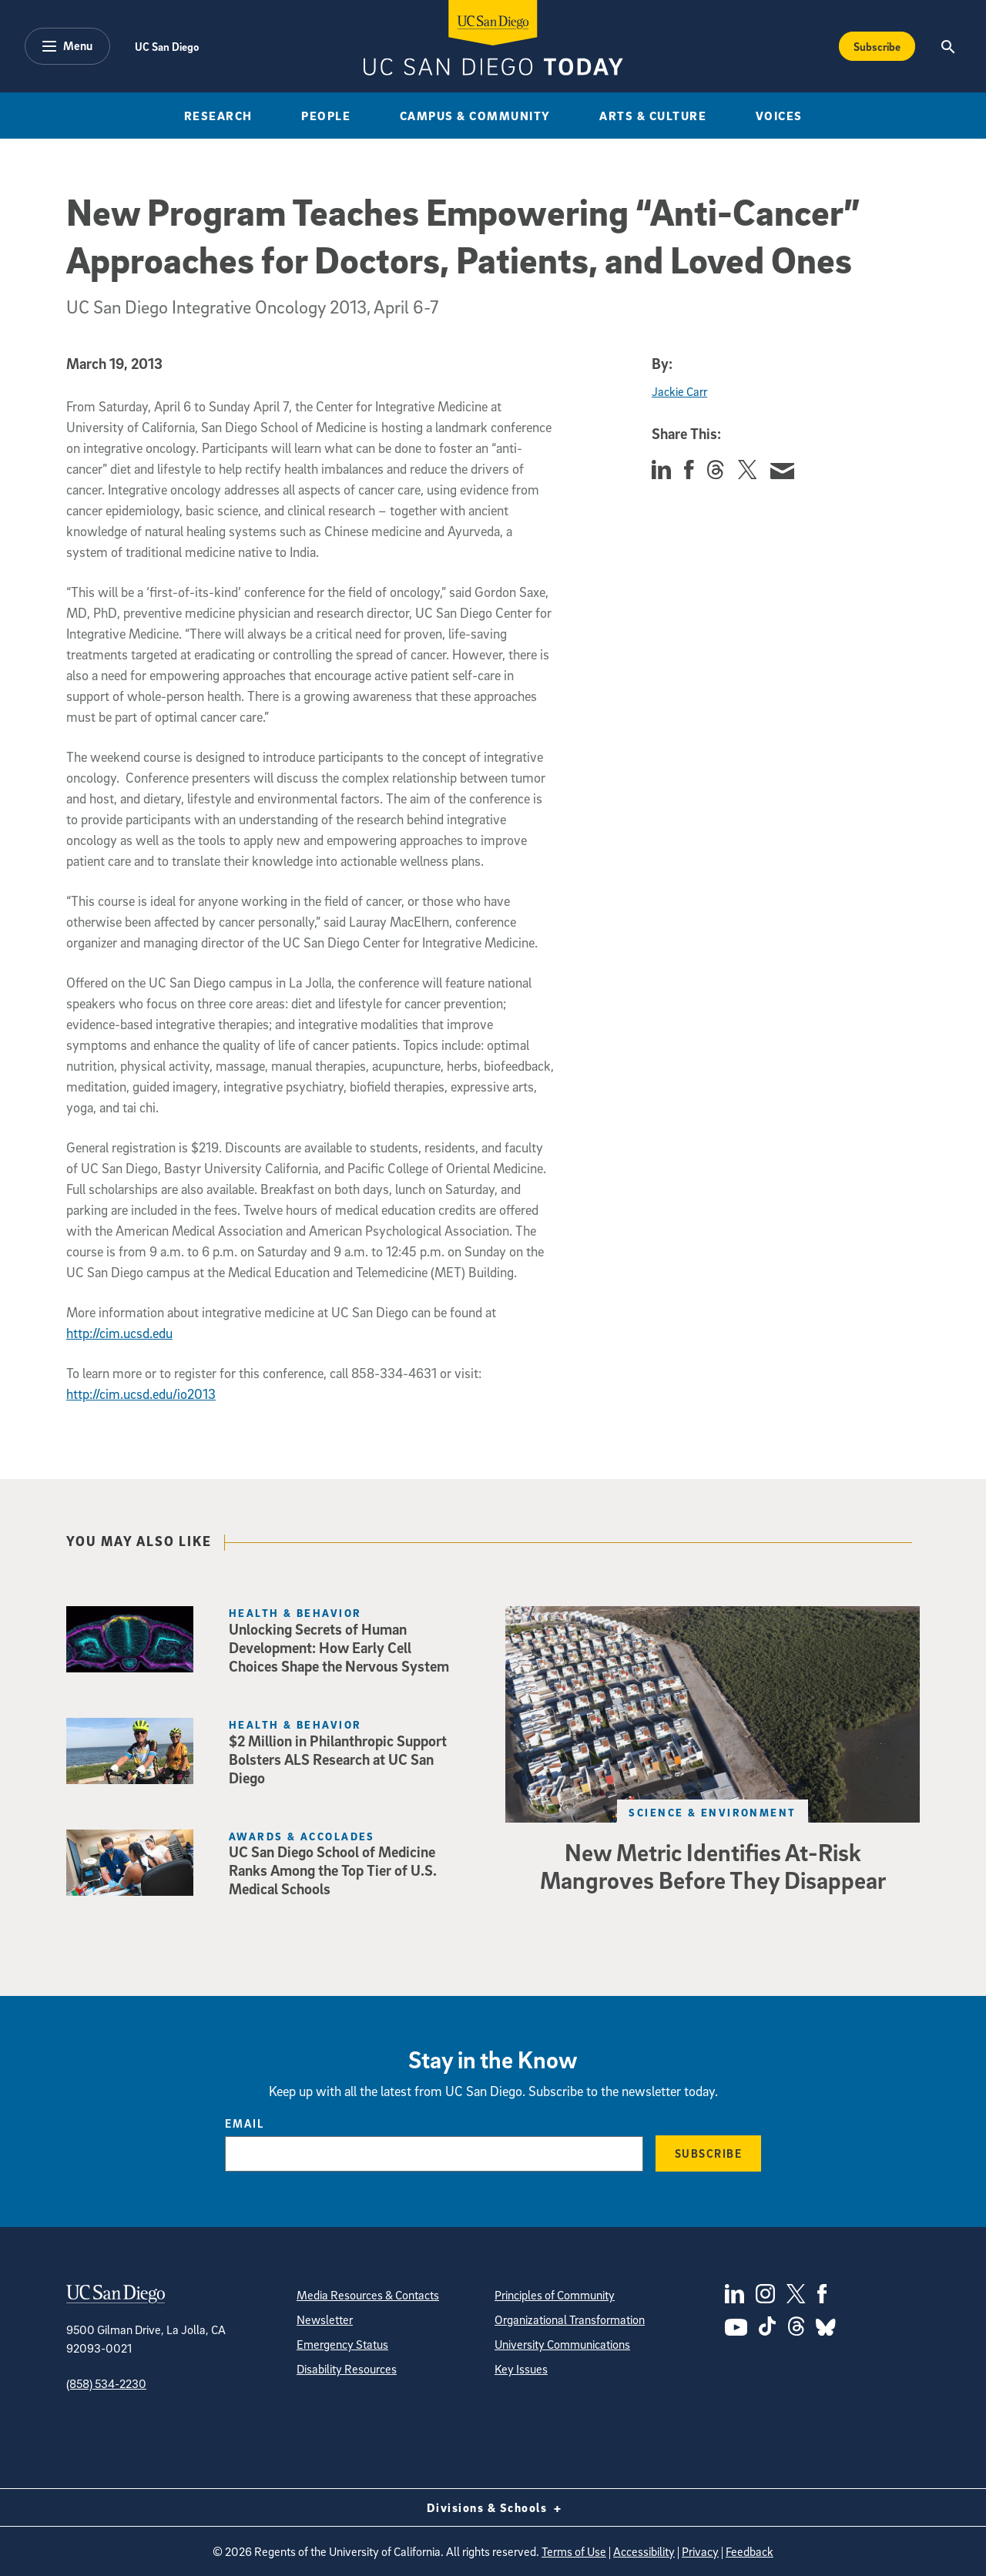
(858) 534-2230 (106, 2383)
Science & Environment (712, 1812)
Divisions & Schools (493, 2507)
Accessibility (644, 2551)
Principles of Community (555, 2295)
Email (244, 2123)
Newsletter (325, 2319)
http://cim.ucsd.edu (119, 1333)
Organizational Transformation (570, 2319)
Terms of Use (574, 2551)
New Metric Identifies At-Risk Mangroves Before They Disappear (713, 1865)
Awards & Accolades (302, 1836)
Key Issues (521, 2368)
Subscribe (709, 2153)
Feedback (749, 2551)
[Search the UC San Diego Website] (947, 46)
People (325, 115)
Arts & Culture (652, 115)
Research (218, 115)
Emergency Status (342, 2344)
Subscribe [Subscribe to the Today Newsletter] (877, 46)
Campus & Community (475, 115)
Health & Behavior (295, 1612)
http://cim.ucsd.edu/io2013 (141, 1394)
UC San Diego (167, 46)
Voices (779, 115)
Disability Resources (347, 2368)
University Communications (562, 2344)
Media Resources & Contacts (368, 2295)
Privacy (700, 2551)
